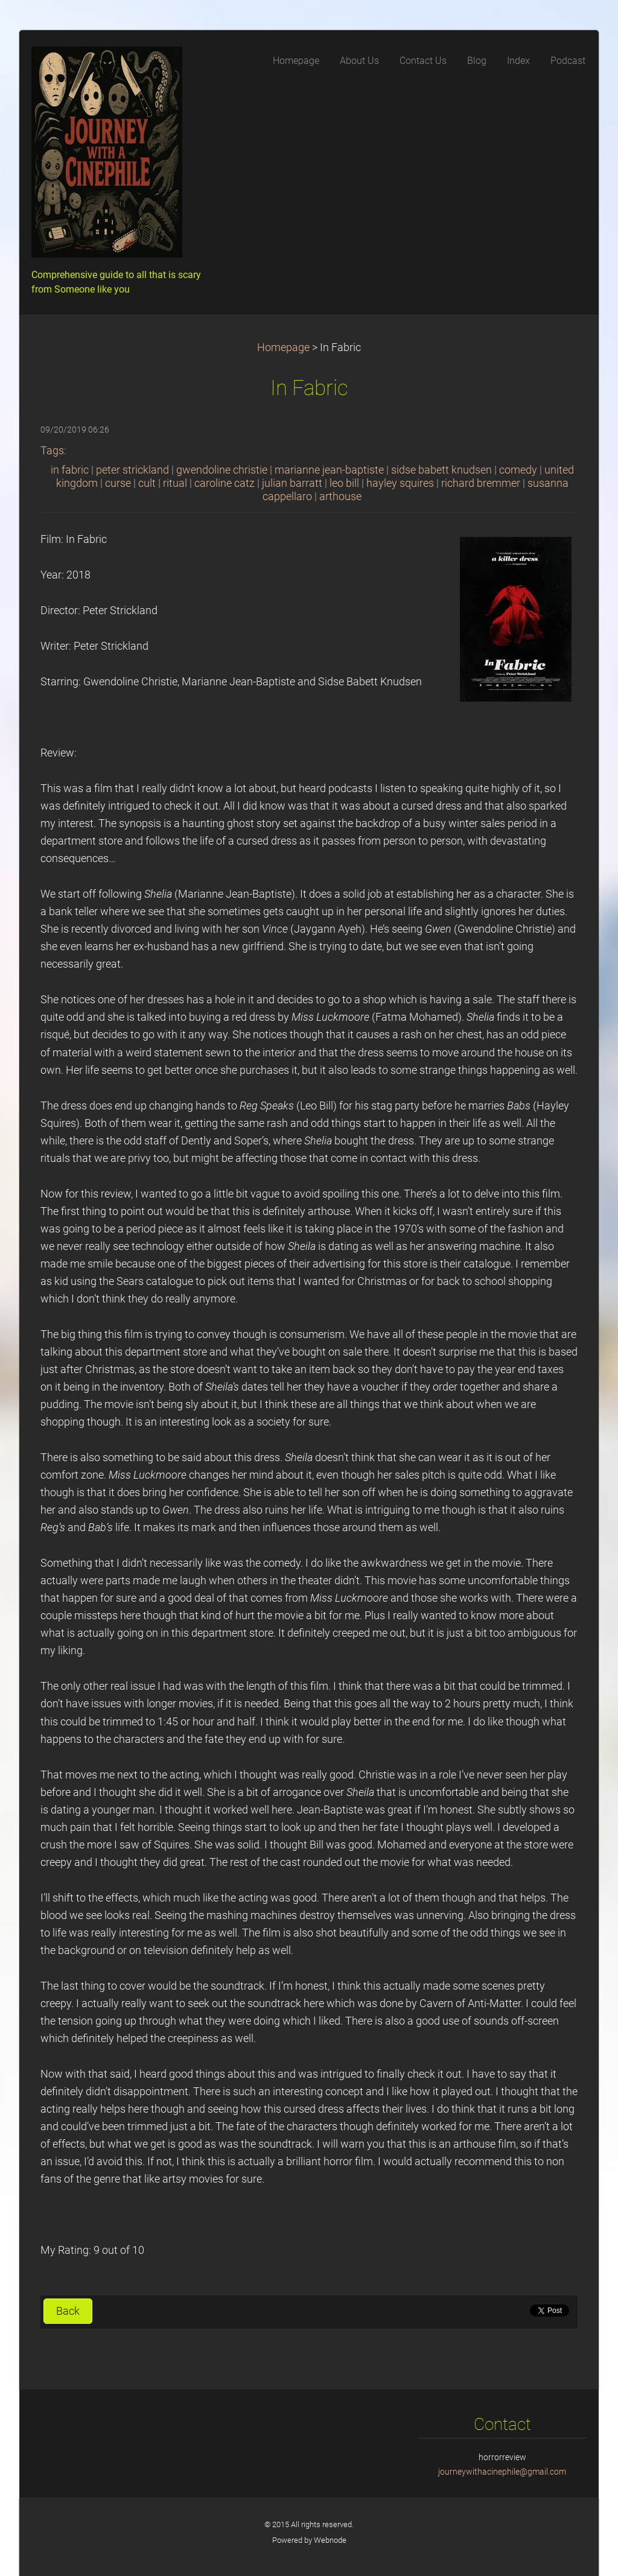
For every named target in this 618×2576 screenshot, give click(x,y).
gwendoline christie (221, 470)
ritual (175, 483)
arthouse (340, 496)
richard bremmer (480, 483)
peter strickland (132, 470)
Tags (52, 451)
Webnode (330, 2540)
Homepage (283, 347)
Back (68, 2311)
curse (118, 483)
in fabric (70, 470)
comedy (518, 470)
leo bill (344, 483)
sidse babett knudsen (441, 470)
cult (147, 483)
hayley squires (400, 483)
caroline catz (224, 483)
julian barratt (292, 483)
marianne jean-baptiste (329, 470)
